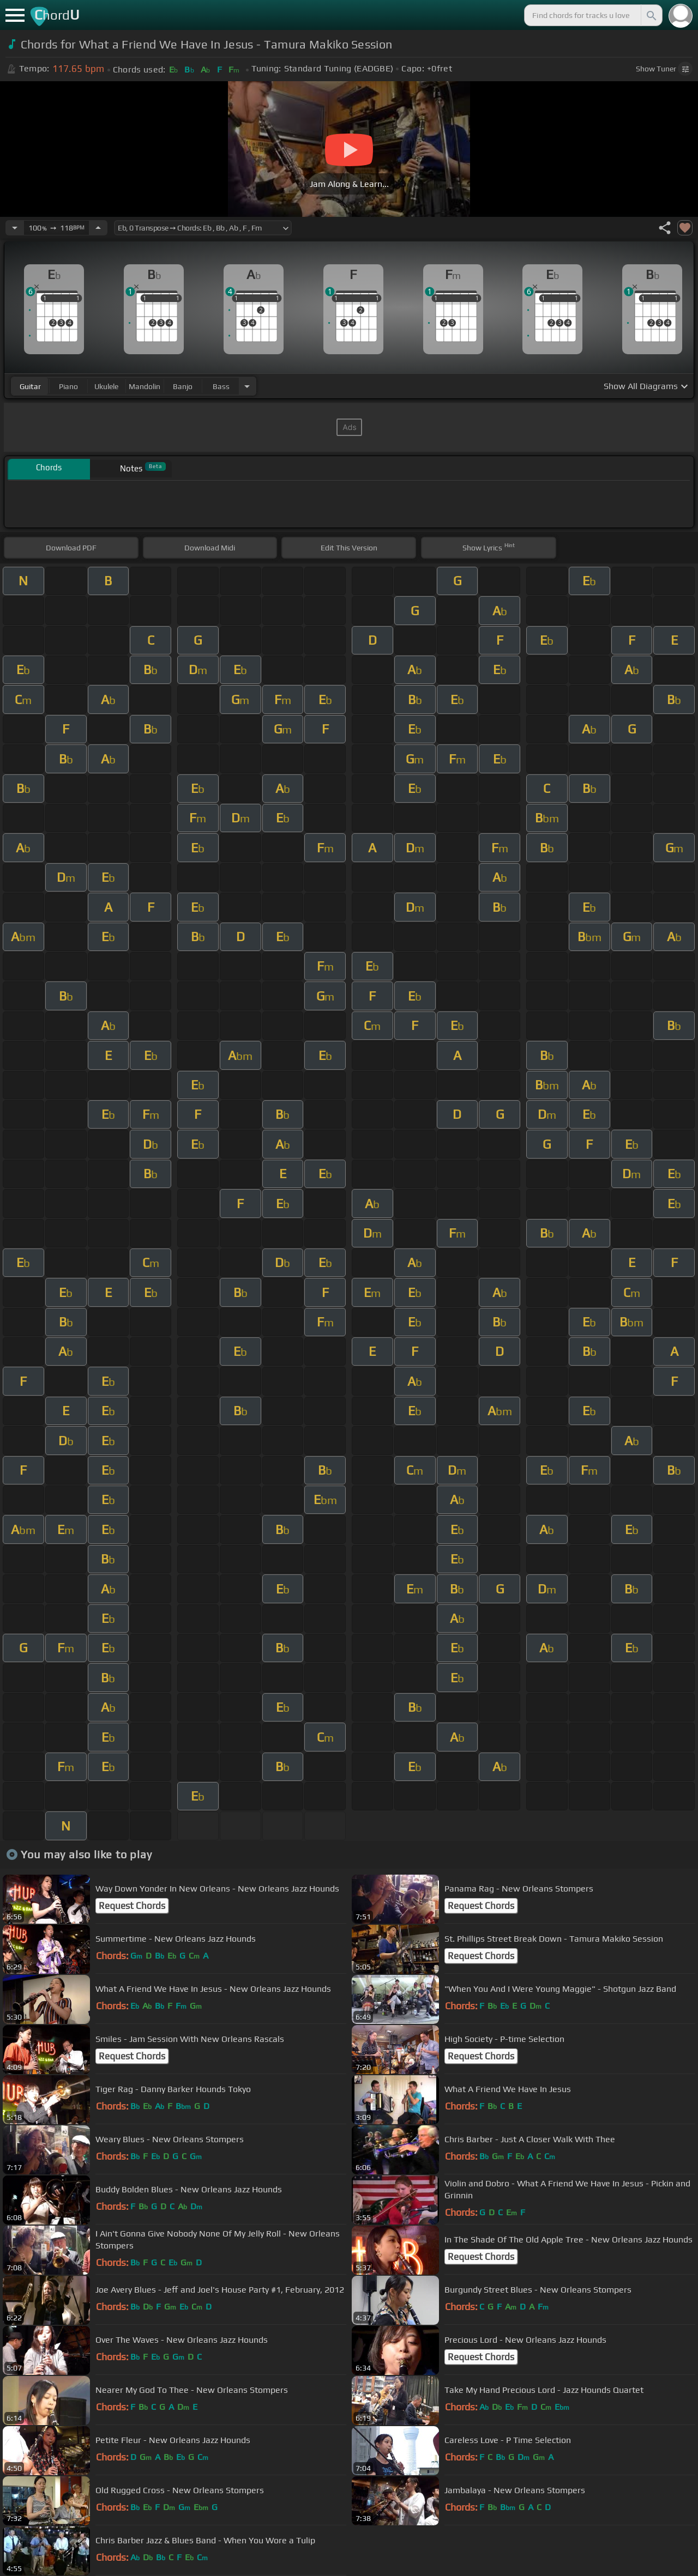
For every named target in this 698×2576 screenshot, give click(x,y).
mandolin (144, 386)
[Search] (650, 15)
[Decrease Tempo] (14, 227)
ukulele (106, 386)
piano (68, 386)
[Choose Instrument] (247, 386)
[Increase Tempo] (98, 227)
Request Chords (132, 1905)
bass (221, 386)
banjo (182, 386)
